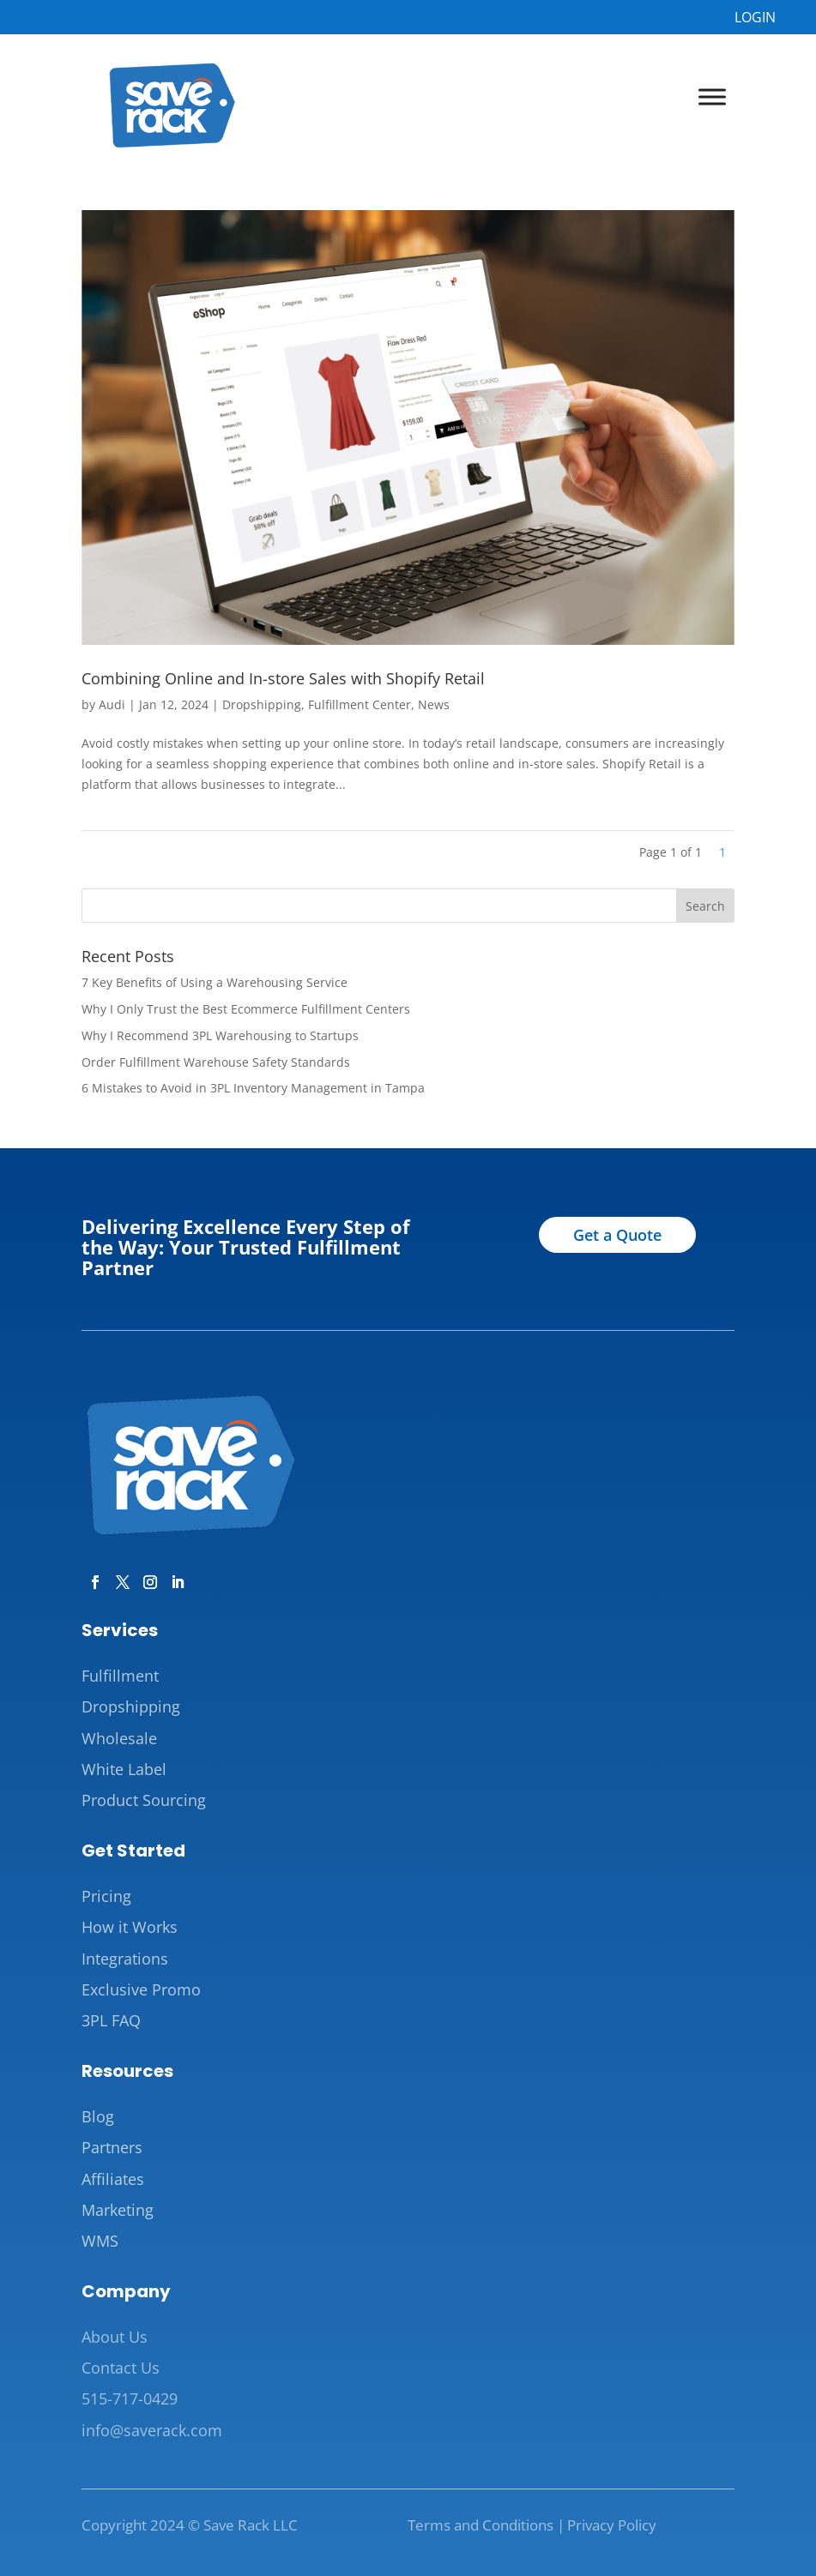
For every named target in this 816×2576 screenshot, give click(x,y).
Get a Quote (617, 1235)
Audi (112, 704)
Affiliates (113, 2179)
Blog (98, 2116)
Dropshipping (261, 704)
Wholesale (119, 1738)
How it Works (130, 1927)
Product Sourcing (144, 1800)
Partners (112, 2147)
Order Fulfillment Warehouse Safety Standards (216, 1062)
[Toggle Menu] (712, 97)
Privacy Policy (611, 2525)
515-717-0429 (130, 2398)
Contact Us (121, 2367)
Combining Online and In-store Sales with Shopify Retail (283, 678)
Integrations (125, 1958)
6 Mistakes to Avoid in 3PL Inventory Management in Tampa (253, 1088)
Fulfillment (120, 1675)
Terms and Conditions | (486, 2525)
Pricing (106, 1896)
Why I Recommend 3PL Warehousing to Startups (220, 1035)
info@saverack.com (152, 2430)
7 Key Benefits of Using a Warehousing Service (215, 982)
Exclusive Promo (141, 1989)
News (434, 704)
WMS (100, 2240)
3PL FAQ (111, 2020)
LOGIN (755, 17)
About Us (115, 2336)
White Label (124, 1769)
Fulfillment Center (359, 704)
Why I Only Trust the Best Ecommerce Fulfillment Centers (246, 1009)
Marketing (118, 2210)
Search (705, 906)
